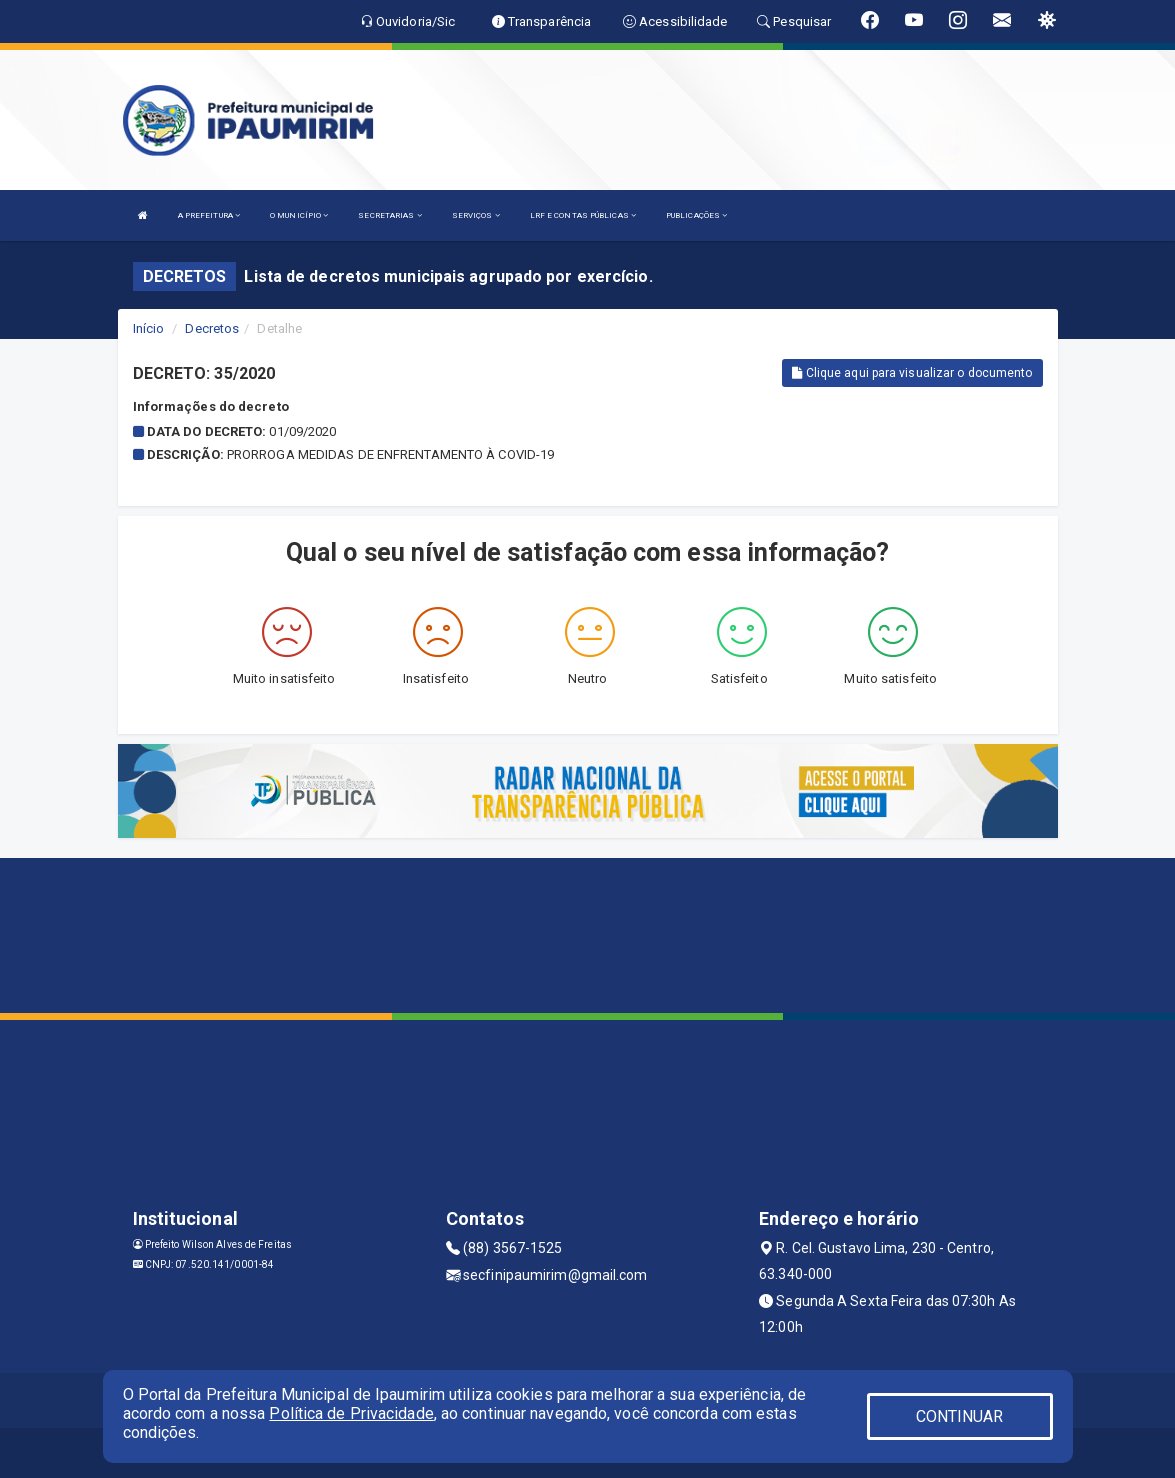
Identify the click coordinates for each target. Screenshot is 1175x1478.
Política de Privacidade (351, 1413)
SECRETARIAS (389, 215)
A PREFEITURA (209, 215)
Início (149, 328)
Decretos (212, 328)
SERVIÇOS (476, 215)
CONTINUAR (960, 1416)
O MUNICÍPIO (299, 215)
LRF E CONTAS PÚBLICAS (583, 215)
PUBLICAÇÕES (696, 215)
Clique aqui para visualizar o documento (912, 373)
